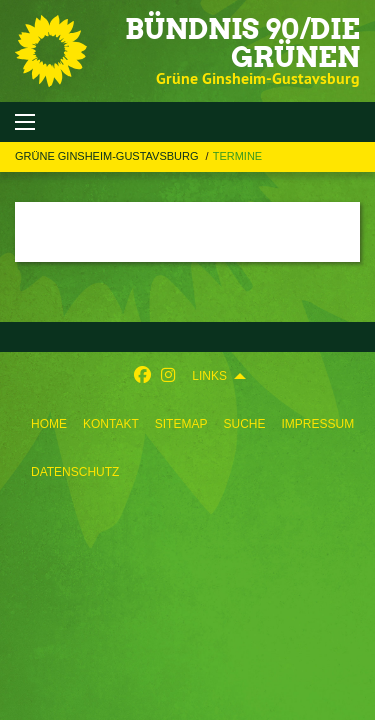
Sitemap (181, 424)
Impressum (317, 424)
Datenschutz (75, 472)
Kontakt (111, 424)
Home (49, 424)
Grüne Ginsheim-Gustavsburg (108, 156)
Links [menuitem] (209, 376)
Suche (244, 424)
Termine (238, 156)
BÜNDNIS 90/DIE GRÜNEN (242, 43)
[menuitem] (49, 424)
